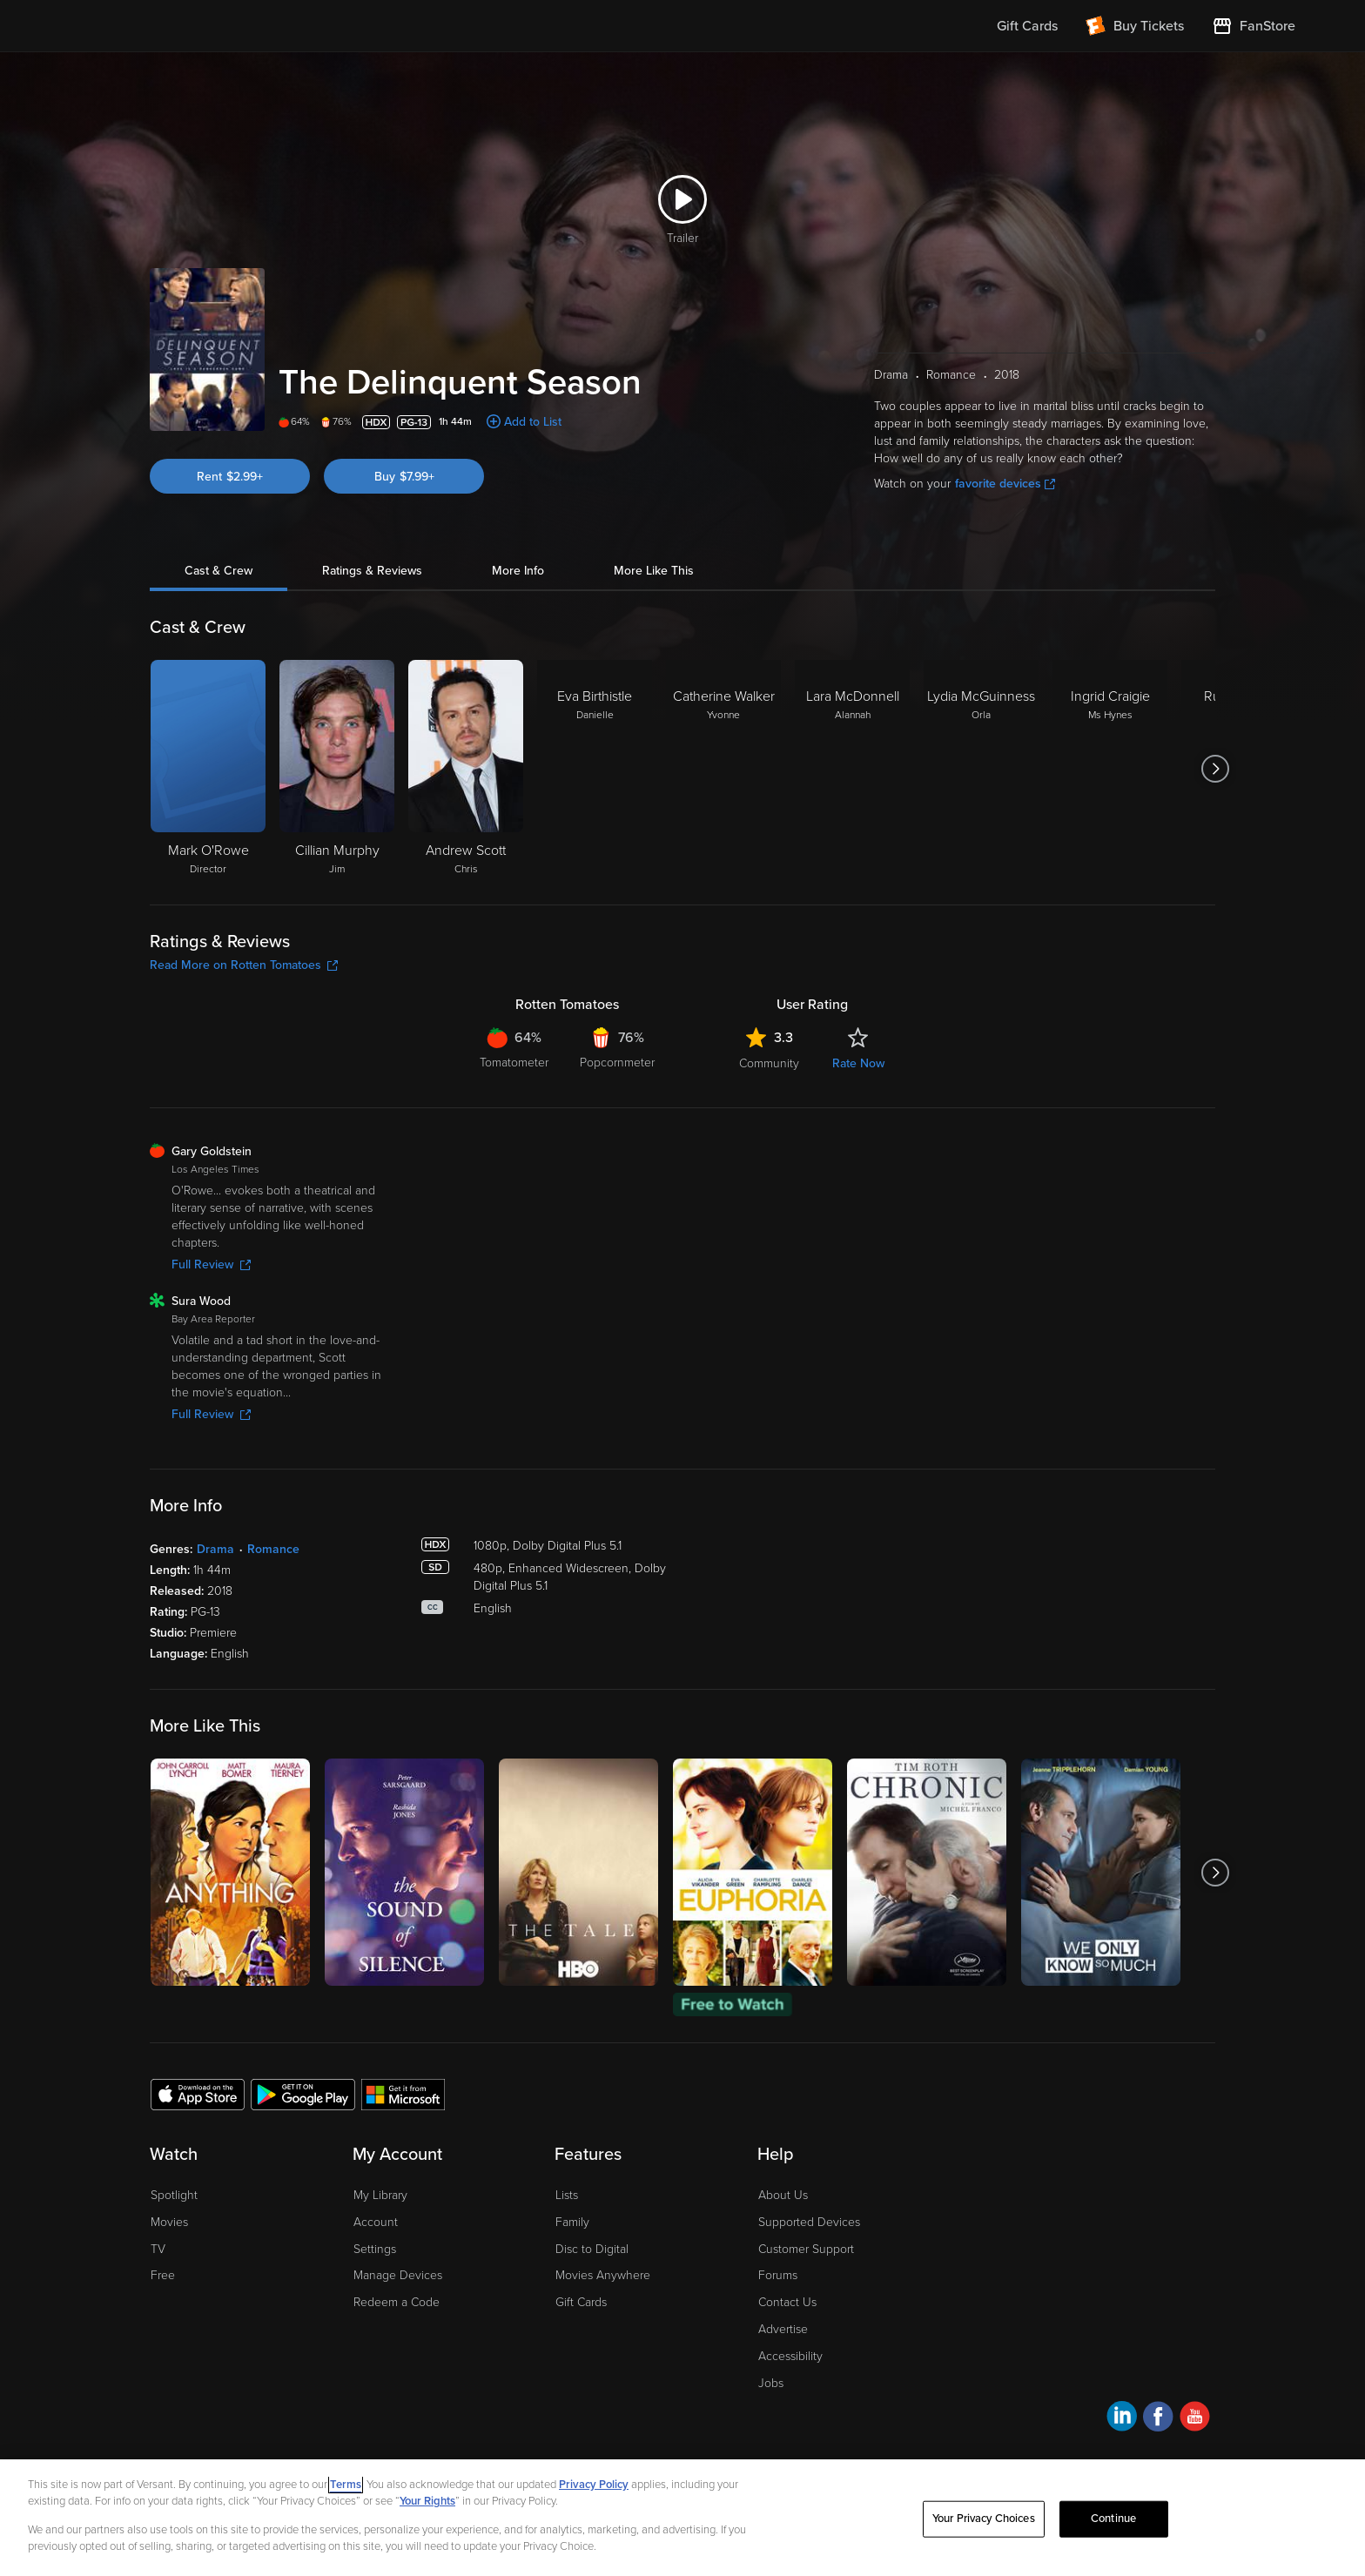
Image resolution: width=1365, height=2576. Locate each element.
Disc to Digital (592, 2249)
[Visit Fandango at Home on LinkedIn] (1122, 2419)
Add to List (532, 421)
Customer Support (806, 2249)
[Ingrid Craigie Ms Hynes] (1110, 768)
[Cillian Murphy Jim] (337, 768)
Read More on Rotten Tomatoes (244, 965)
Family (572, 2222)
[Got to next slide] (1215, 768)
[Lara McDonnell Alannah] (852, 768)
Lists (566, 2195)
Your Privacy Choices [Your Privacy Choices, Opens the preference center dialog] (983, 2519)
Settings (374, 2249)
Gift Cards (581, 2302)
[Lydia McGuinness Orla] (981, 768)
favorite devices (1005, 483)
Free (163, 2275)
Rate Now (858, 1063)
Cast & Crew (218, 570)
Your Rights (427, 2501)
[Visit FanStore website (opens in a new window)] (1253, 26)
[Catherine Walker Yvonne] (723, 768)
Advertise (783, 2329)
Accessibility (790, 2356)
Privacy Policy (594, 2485)
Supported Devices (809, 2222)
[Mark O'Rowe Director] (208, 768)
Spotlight (174, 2195)
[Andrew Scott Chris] (465, 768)
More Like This (654, 570)
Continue (1113, 2519)
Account (375, 2222)
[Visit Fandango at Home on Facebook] (1158, 2419)
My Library (380, 2195)
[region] (682, 2517)
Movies (169, 2222)
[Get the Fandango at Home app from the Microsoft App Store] (403, 2093)
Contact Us (787, 2302)
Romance (273, 1549)
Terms (345, 2485)
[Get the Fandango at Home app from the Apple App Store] (197, 2093)
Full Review (211, 1264)
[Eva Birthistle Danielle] (594, 768)
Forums (777, 2275)
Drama (215, 1549)
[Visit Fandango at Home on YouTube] (1195, 2419)
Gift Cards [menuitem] (1027, 26)
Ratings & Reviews (372, 570)
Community (769, 1063)
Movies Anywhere (602, 2275)
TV (158, 2249)
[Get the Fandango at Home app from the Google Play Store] (303, 2093)
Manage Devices (397, 2275)
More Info (518, 570)
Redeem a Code (396, 2302)
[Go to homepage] (176, 26)
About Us (783, 2195)
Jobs (770, 2383)
